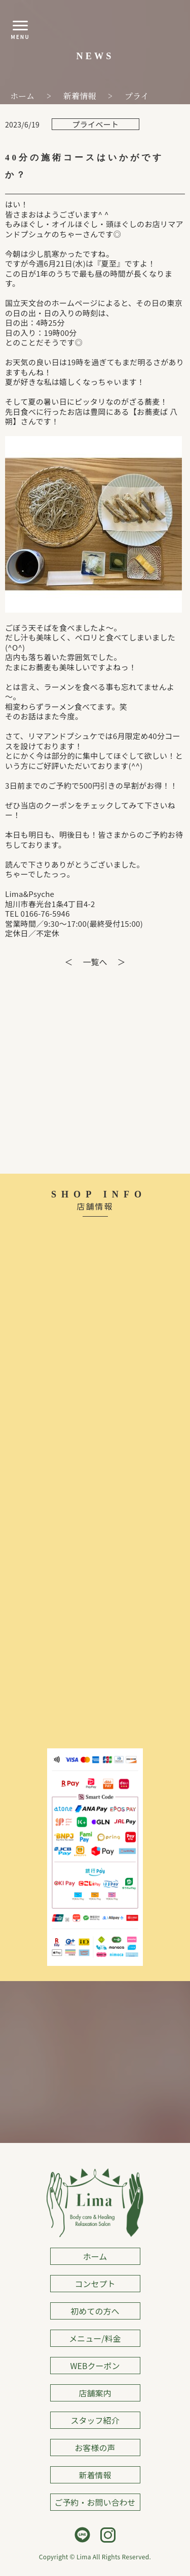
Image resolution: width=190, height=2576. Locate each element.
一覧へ (95, 962)
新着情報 (95, 2475)
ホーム (95, 2256)
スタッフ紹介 (94, 2420)
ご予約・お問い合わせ (94, 2502)
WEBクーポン (95, 2365)
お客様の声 (94, 2447)
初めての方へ (94, 2311)
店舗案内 (95, 2393)
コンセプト (94, 2284)
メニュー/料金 (95, 2338)
